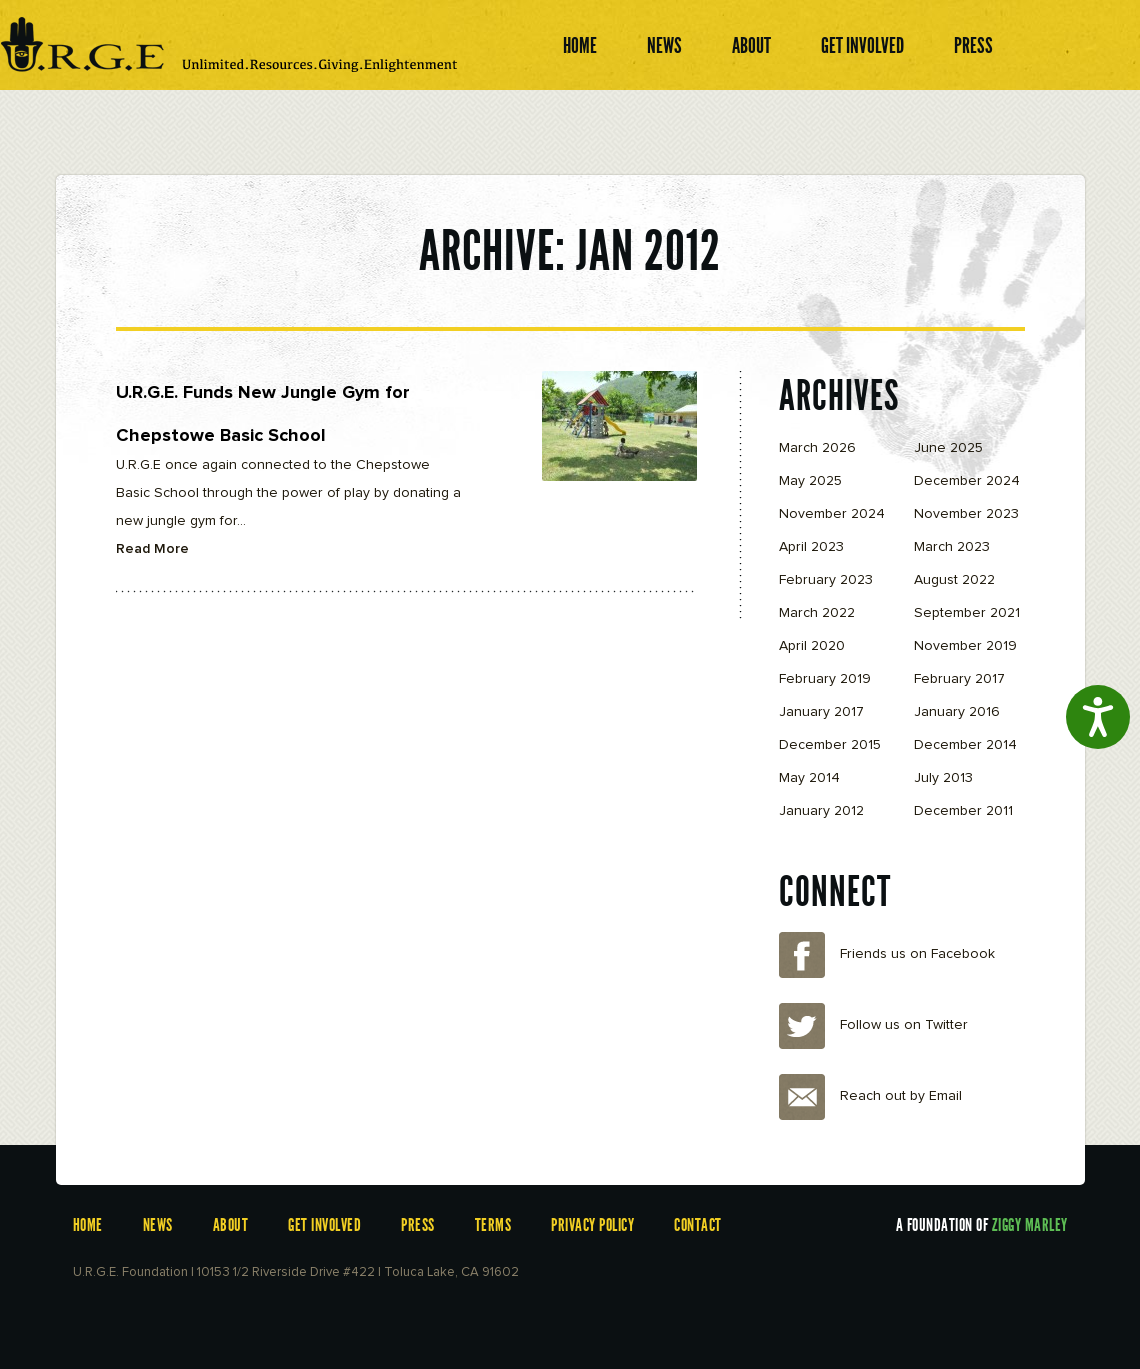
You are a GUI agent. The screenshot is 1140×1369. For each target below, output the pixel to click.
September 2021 (967, 613)
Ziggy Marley (1030, 1225)
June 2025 (948, 448)
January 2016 (957, 712)
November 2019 (965, 646)
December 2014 (965, 745)
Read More (152, 549)
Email (802, 1097)
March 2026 (817, 448)
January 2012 (821, 811)
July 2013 (943, 778)
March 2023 (952, 547)
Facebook (802, 955)
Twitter (802, 1026)
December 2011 (963, 811)
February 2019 (825, 679)
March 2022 (817, 613)
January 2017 (821, 712)
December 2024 (967, 481)
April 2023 (811, 547)
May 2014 (809, 778)
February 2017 (959, 679)
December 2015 (830, 745)
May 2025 (810, 481)
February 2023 (826, 580)
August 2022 (954, 580)
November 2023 (966, 514)
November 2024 (832, 514)
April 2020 (812, 646)
